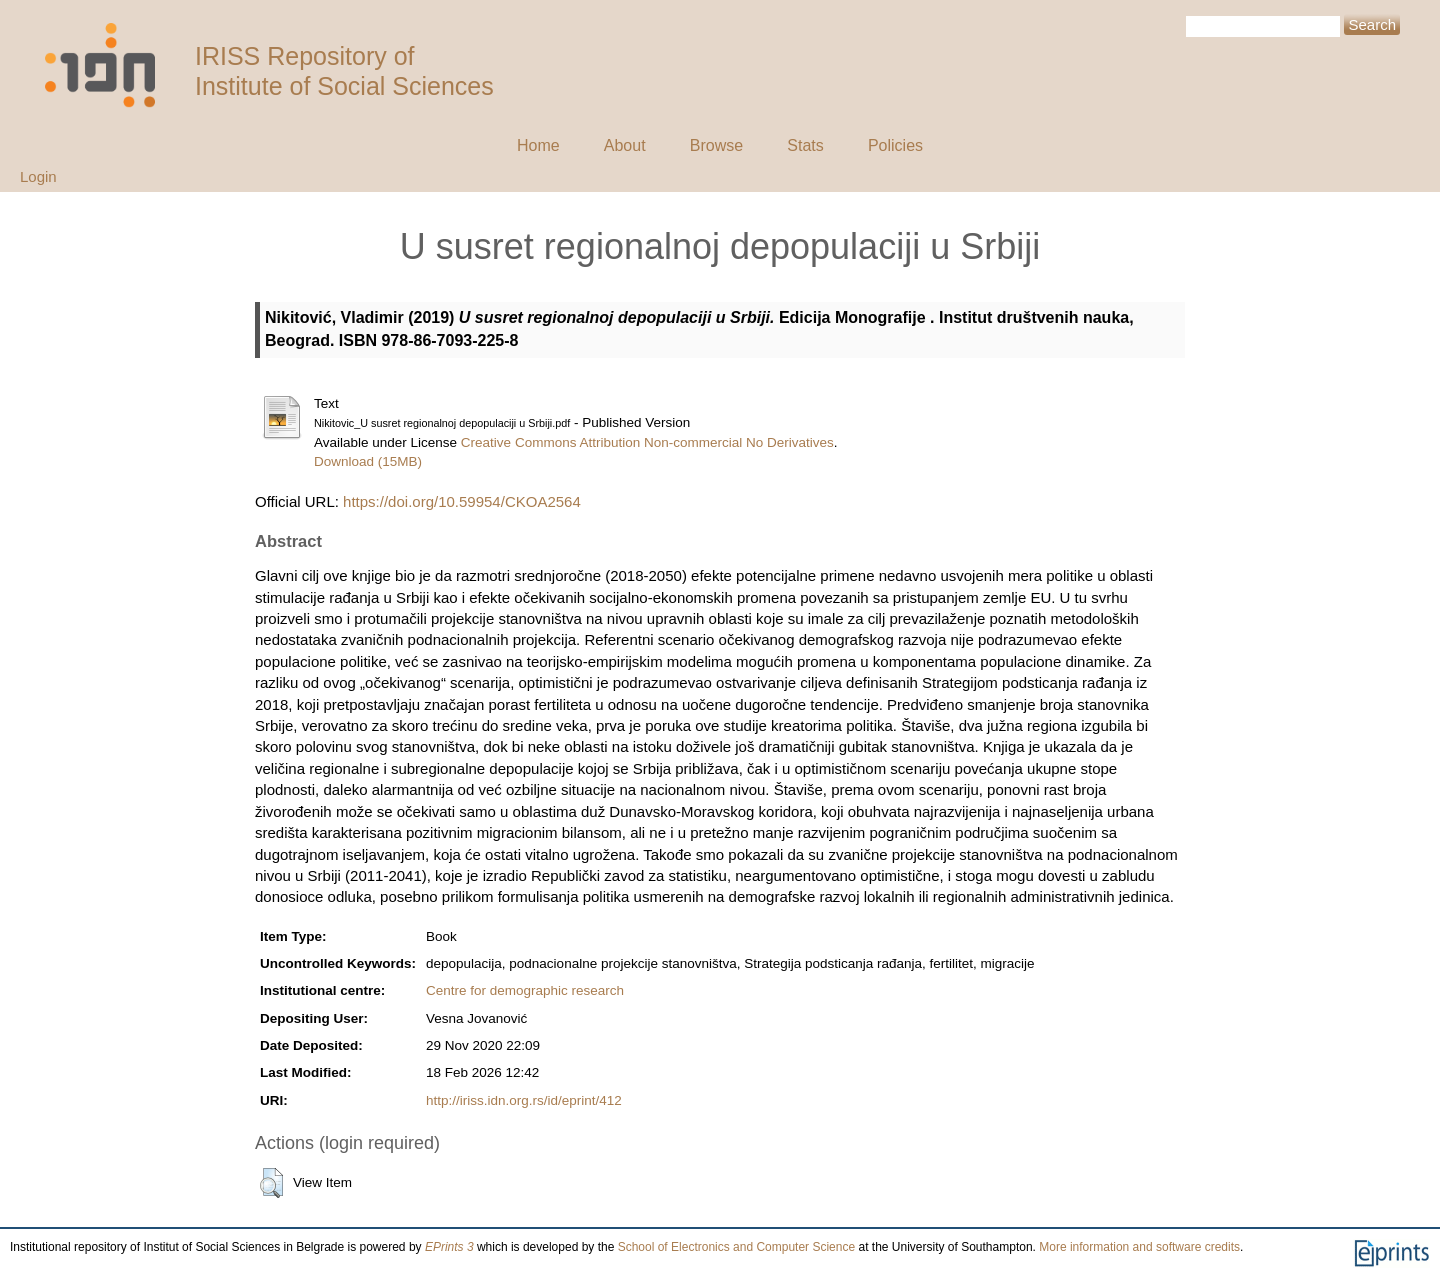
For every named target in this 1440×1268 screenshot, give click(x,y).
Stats (805, 145)
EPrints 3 (449, 1247)
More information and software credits (1139, 1247)
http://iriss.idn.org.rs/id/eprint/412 (524, 1100)
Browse (716, 145)
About (625, 145)
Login (38, 176)
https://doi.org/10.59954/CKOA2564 (462, 501)
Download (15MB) (368, 461)
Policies (895, 145)
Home (538, 145)
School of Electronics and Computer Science (736, 1247)
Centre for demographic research (525, 990)
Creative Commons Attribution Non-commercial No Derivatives (647, 442)
